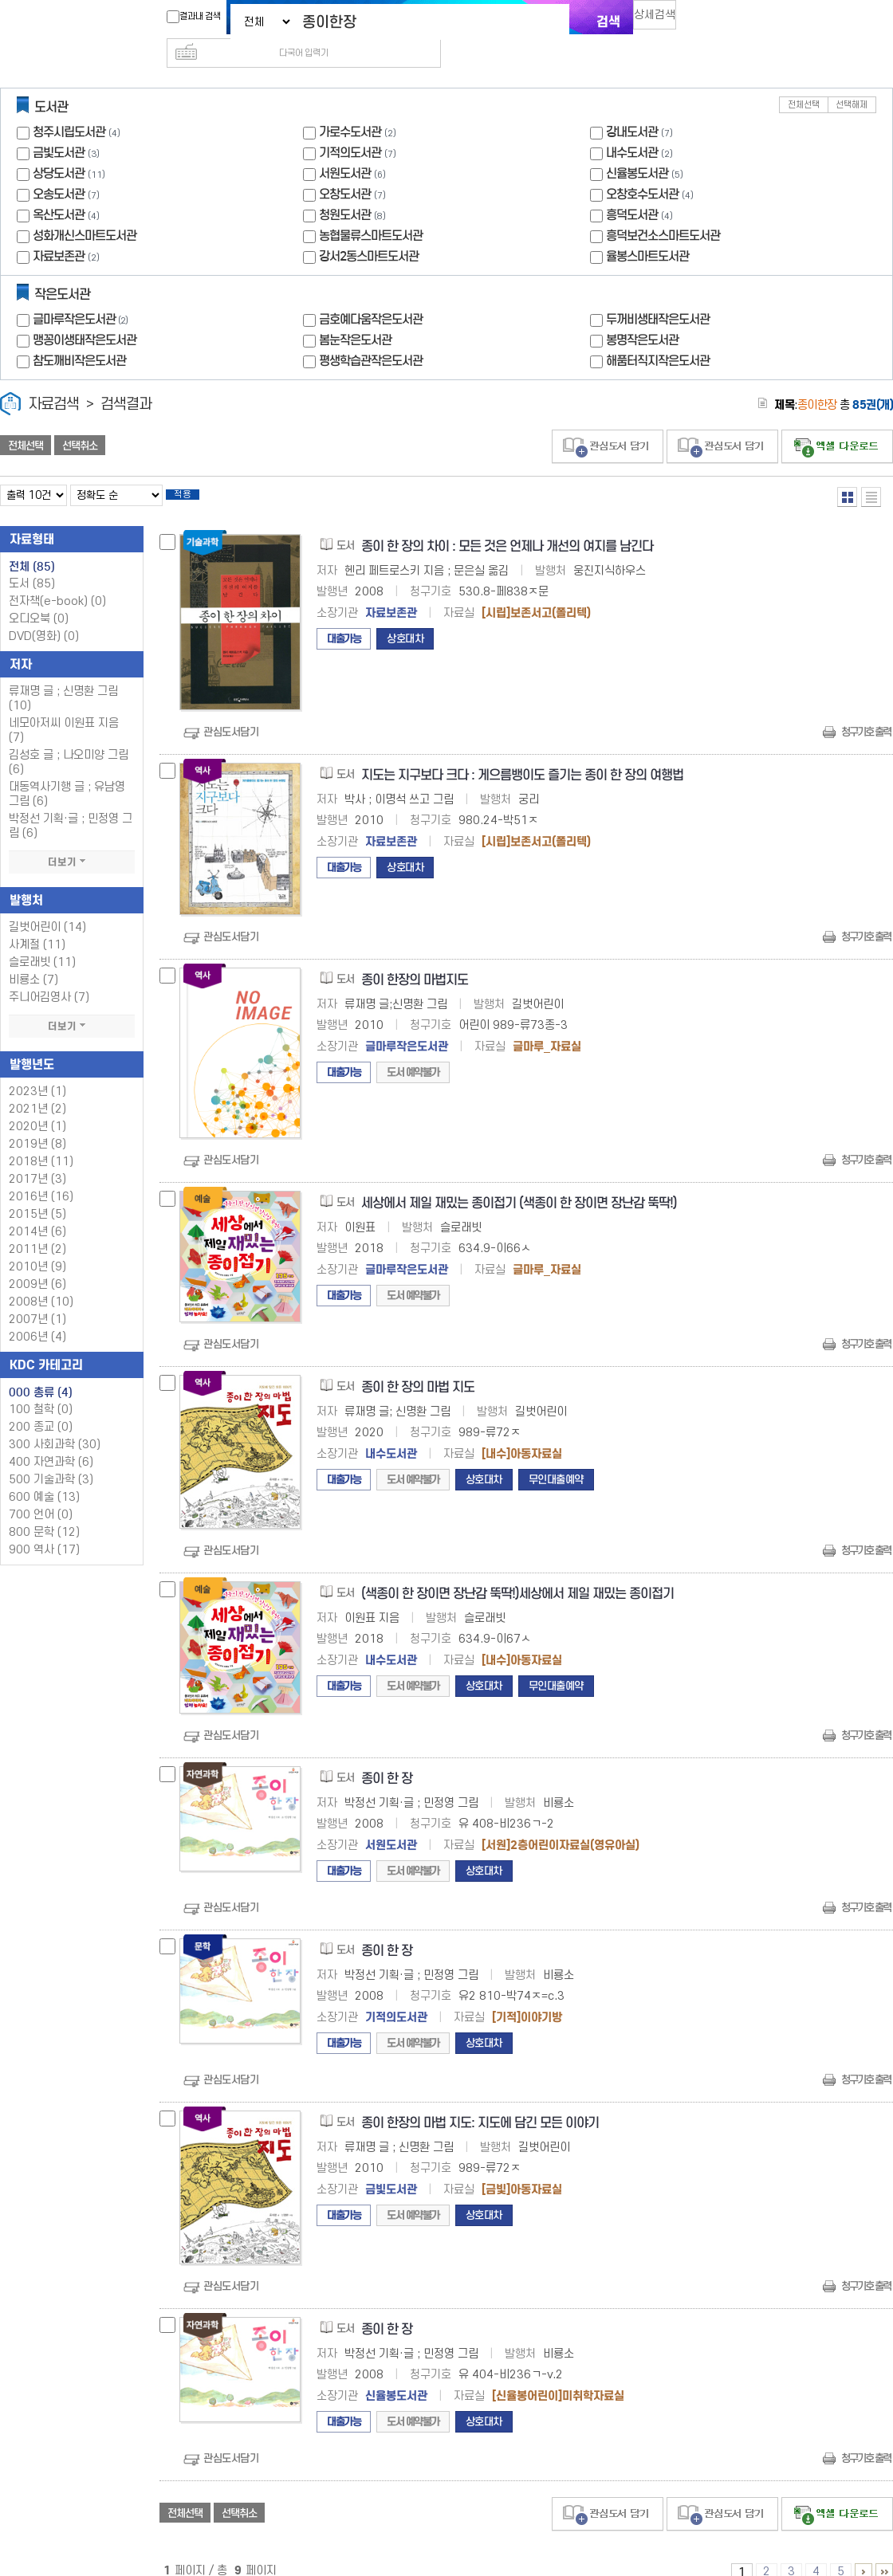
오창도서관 (345, 168)
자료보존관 (59, 230)
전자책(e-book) (57, 580)
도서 (32, 563)
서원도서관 (345, 147)
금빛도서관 (59, 127)
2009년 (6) (37, 1263)
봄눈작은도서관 (355, 314)
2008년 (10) (41, 1281)
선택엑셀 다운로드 (837, 421)
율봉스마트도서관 (647, 230)
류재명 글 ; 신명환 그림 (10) (63, 678)
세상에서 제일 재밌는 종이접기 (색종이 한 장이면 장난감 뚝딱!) (519, 1182)
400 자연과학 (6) (51, 1441)
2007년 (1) (37, 1299)
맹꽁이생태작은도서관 (84, 314)
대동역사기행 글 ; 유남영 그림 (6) (67, 773)
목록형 (871, 471)
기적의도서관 (350, 127)
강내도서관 (632, 106)
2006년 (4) (37, 1316)
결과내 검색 (186, 16)
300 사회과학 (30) (54, 1424)
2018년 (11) (41, 1141)
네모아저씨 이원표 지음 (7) (64, 710)
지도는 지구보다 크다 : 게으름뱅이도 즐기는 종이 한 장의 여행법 (522, 754)
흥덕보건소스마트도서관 (663, 210)
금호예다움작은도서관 (371, 293)
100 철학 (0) (41, 1389)
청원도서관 (345, 189)
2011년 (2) (37, 1228)
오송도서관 (59, 168)
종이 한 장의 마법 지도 (417, 1366)
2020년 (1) (37, 1106)
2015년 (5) (37, 1193)
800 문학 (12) (44, 1511)
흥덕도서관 (632, 189)
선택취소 (79, 420)
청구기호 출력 (866, 711)
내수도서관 (632, 127)
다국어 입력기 (715, 20)
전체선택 (804, 79)
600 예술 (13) (44, 1476)
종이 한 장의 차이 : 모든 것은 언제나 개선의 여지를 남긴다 (507, 525)
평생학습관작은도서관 (371, 335)
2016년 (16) (41, 1176)
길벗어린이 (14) (47, 906)
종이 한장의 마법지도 (414, 959)
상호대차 (405, 618)
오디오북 (39, 598)
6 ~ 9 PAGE (863, 2551)
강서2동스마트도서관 (369, 230)
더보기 (72, 841)
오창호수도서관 (642, 168)
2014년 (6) (37, 1211)
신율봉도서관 (637, 147)
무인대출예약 (556, 1459)
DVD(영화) (44, 615)
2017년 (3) (37, 1158)
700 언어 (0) (41, 1494)
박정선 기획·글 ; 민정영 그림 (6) (70, 805)
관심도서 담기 (607, 421)
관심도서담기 (230, 711)
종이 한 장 (386, 1757)
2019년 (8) (37, 1123)
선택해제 (851, 79)
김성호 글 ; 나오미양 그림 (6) (68, 742)
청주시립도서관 (69, 106)
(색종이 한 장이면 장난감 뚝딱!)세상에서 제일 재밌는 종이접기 (517, 1573)
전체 (32, 546)
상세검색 (662, 20)
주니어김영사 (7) (49, 977)
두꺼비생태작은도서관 (658, 293)
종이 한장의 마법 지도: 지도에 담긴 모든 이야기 (480, 2102)
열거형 (847, 471)
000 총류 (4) (41, 1372)
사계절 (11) (37, 924)
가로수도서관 (350, 106)
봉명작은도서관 (642, 314)
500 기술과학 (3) (51, 1459)
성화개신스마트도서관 (84, 210)
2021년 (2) (37, 1088)
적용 (195, 472)
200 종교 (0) (41, 1406)
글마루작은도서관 (82, 293)
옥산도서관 (59, 189)
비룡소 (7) (33, 959)
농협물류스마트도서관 (371, 210)
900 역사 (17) (44, 1529)
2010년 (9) (37, 1246)
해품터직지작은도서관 (658, 335)
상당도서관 (59, 147)
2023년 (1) (37, 1071)
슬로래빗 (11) (42, 941)
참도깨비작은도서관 (79, 335)
